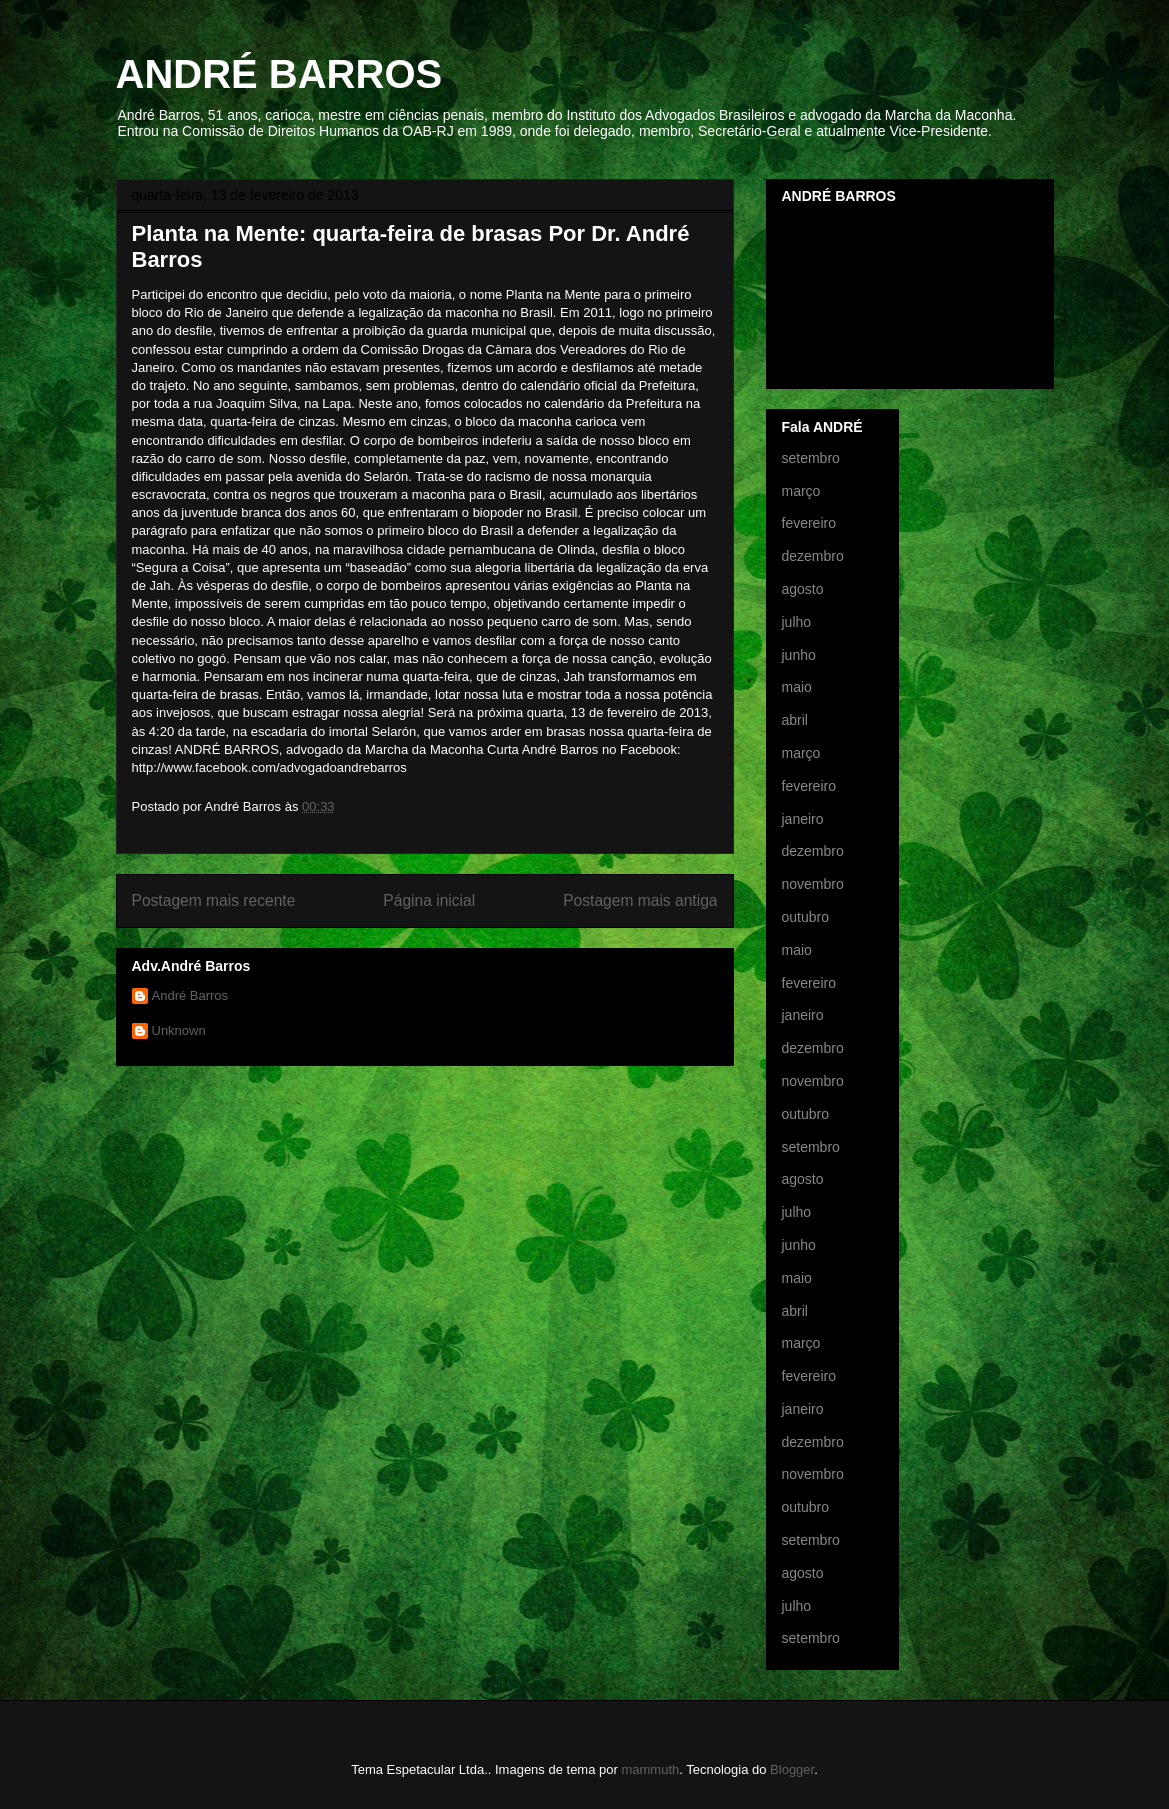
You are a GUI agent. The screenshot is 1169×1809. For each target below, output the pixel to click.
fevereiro (809, 523)
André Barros (190, 995)
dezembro (813, 556)
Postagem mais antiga (640, 900)
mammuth (650, 1769)
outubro (805, 917)
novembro (813, 884)
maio (797, 687)
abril (795, 720)
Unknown (179, 1030)
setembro (811, 458)
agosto (803, 589)
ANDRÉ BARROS (279, 74)
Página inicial (429, 900)
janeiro (803, 819)
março (801, 491)
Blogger (792, 1769)
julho (797, 622)
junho (799, 655)
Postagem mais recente (214, 900)
